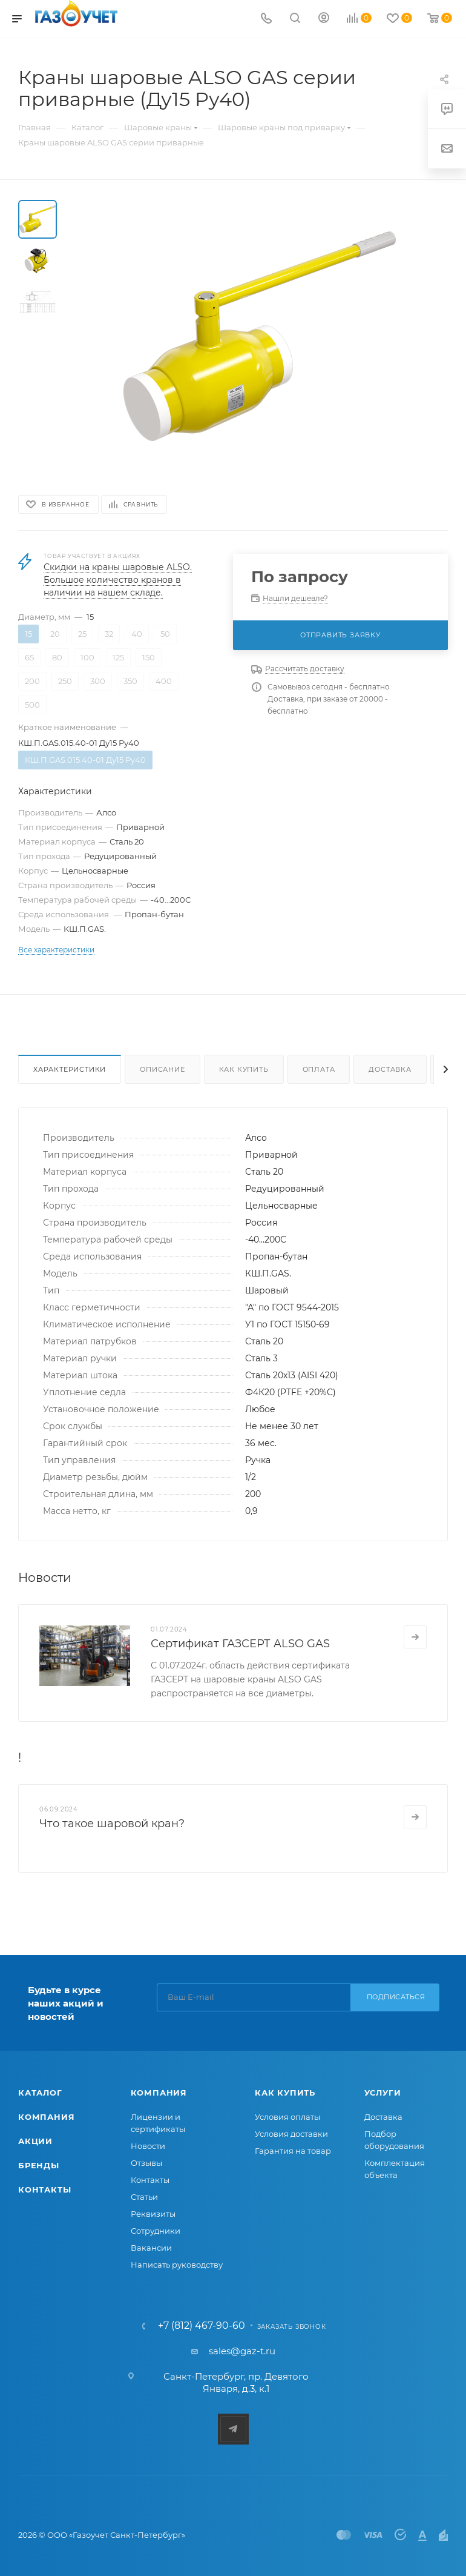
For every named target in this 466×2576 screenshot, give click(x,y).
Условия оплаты (287, 2117)
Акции (35, 2141)
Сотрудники (155, 2231)
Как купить (244, 1069)
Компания (46, 2117)
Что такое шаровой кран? (112, 1823)
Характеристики (69, 1069)
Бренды (38, 2165)
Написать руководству (177, 2264)
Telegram (233, 2429)
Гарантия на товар (293, 2151)
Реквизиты (153, 2214)
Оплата (319, 1069)
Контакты (44, 2189)
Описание (162, 1069)
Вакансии (151, 2247)
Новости (148, 2146)
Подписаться (396, 1997)
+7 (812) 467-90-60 (201, 2326)
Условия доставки (291, 2134)
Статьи (144, 2197)
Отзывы (146, 2163)
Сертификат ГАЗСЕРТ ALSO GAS (240, 1643)
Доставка (390, 1069)
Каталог (40, 2092)
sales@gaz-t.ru (242, 2351)
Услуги (382, 2092)
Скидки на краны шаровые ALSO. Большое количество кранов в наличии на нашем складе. (118, 580)
